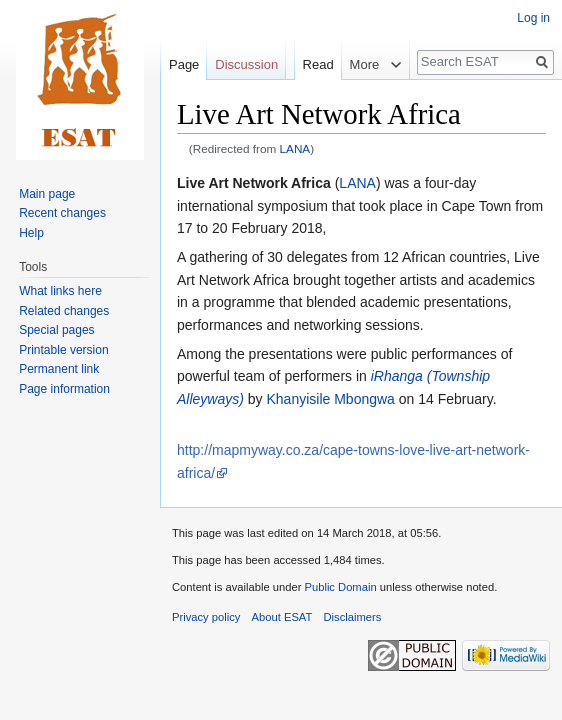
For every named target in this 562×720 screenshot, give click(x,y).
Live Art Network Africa (254, 183)
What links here (60, 291)
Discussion (246, 64)
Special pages (56, 330)
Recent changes (62, 213)
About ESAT (282, 617)
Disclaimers (353, 617)
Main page (47, 194)
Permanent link (59, 369)
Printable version (63, 350)
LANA (295, 148)
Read (308, 104)
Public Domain (340, 587)
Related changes (64, 311)
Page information (64, 389)
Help (31, 233)
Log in (533, 18)
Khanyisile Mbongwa (330, 399)
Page (184, 64)
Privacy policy (206, 617)
